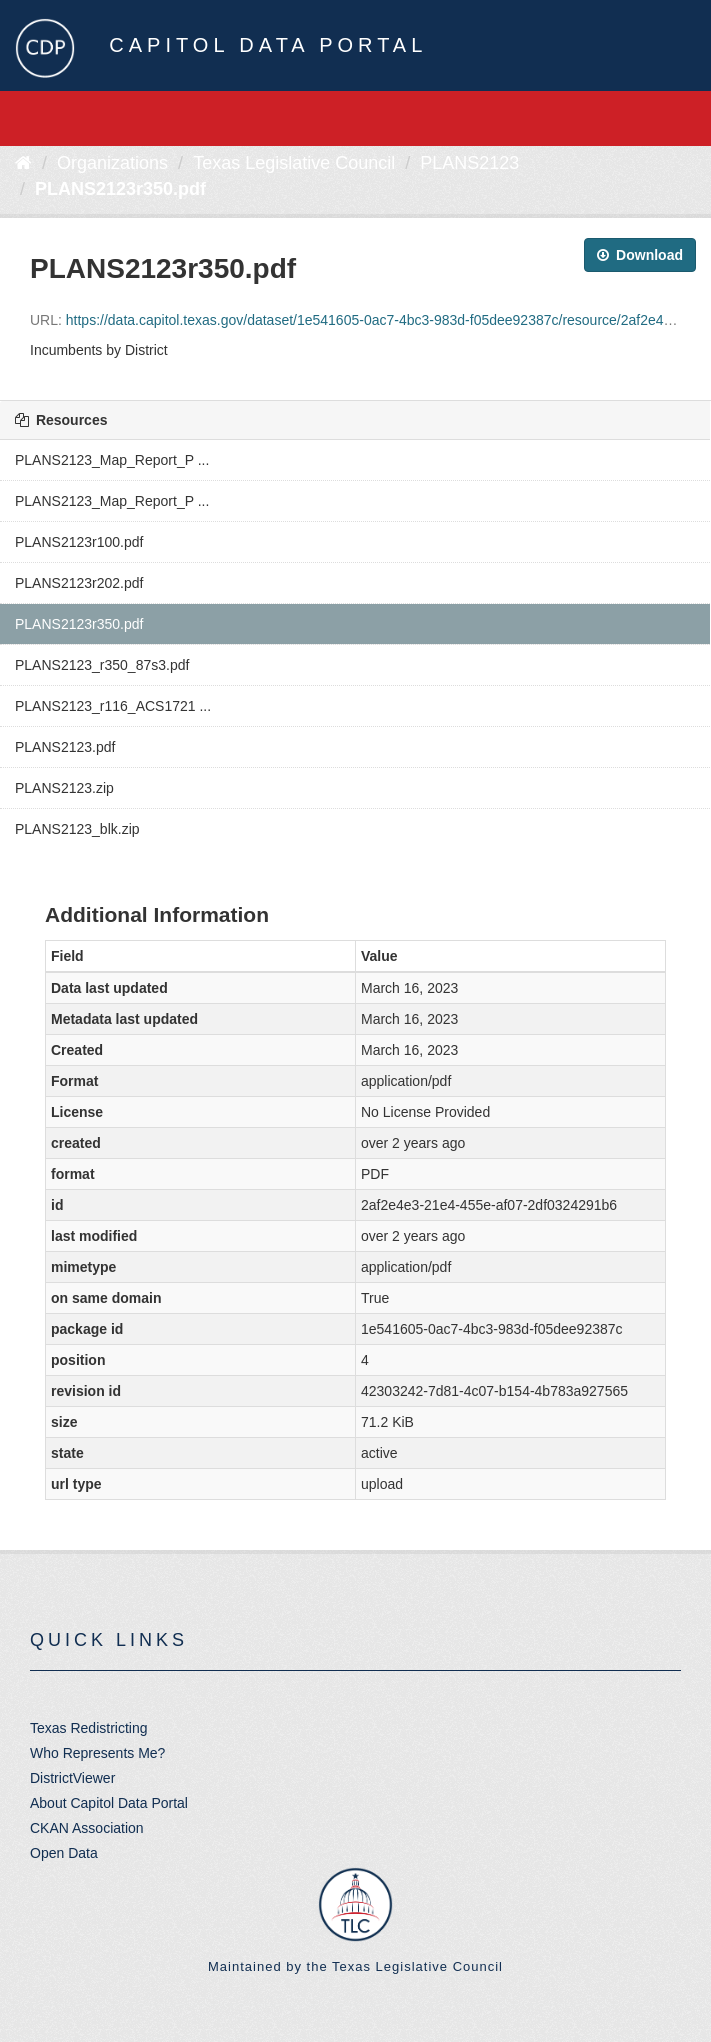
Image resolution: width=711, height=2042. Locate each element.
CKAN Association (87, 1828)
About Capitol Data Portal (109, 1803)
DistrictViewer (72, 1778)
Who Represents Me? (97, 1753)
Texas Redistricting (89, 1728)
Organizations (112, 163)
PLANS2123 (469, 163)
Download (640, 255)
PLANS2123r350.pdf (120, 189)
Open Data (64, 1853)
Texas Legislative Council (294, 163)
